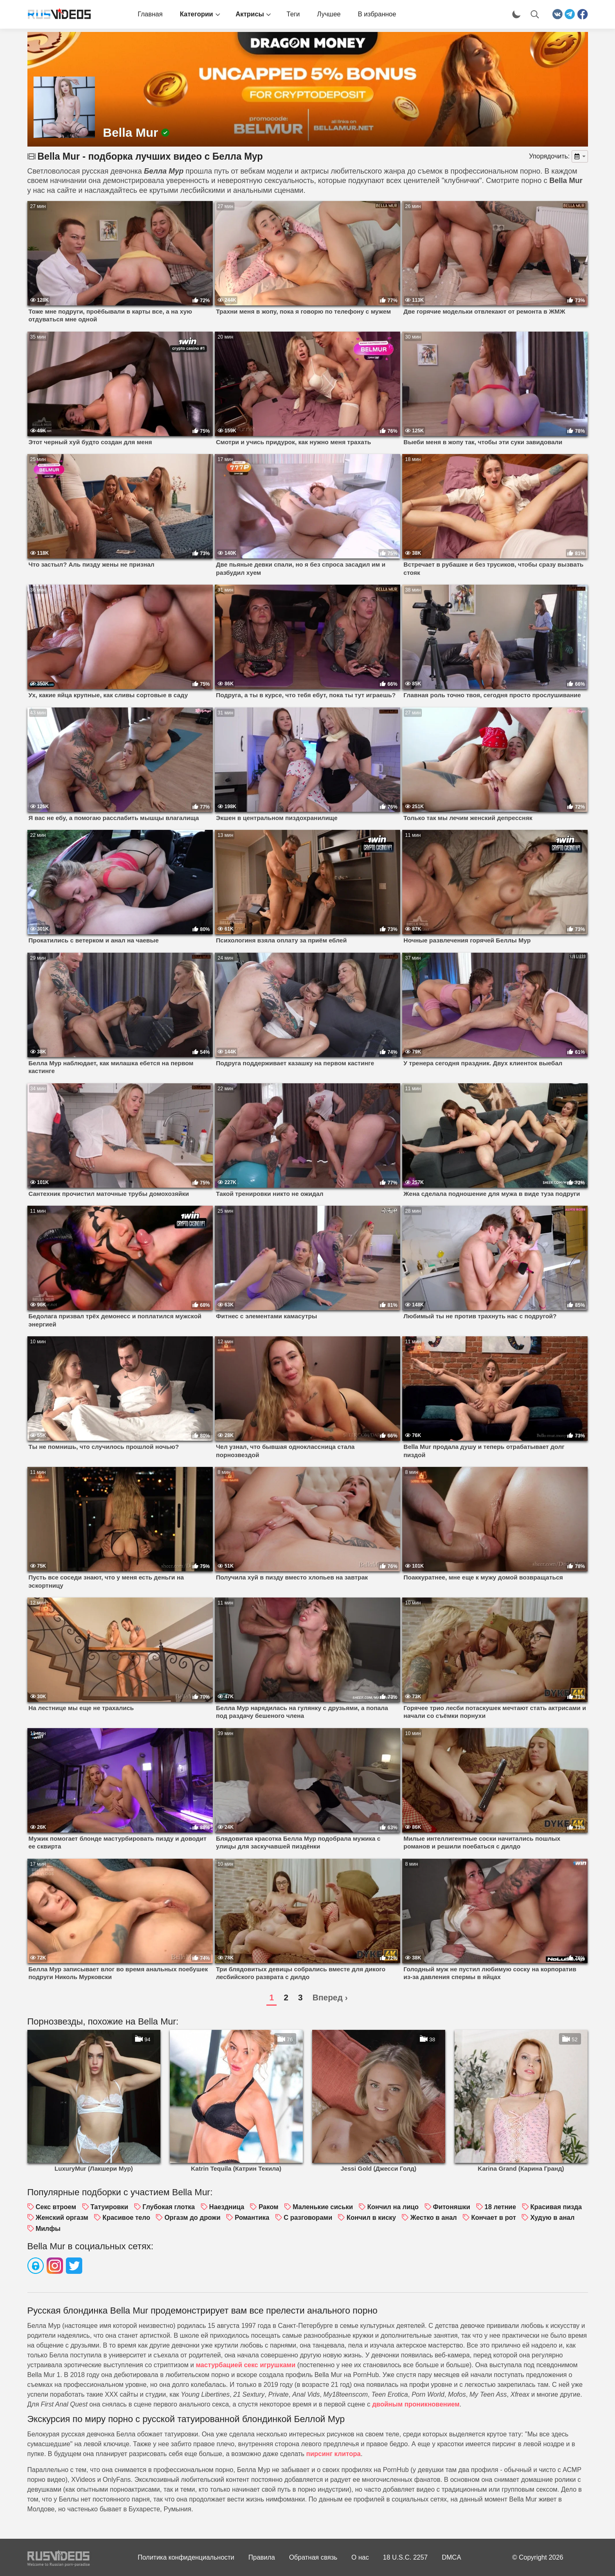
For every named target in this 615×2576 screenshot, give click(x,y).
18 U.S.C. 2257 (405, 2557)
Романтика (252, 2217)
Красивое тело (126, 2217)
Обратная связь (313, 2557)
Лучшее (329, 14)
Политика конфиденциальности (186, 2557)
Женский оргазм (62, 2217)
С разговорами (308, 2217)
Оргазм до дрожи (192, 2217)
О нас (360, 2557)
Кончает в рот (493, 2217)
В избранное (377, 14)
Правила (261, 2557)
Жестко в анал (433, 2217)
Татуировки (109, 2206)
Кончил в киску (371, 2217)
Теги (293, 14)
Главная (150, 14)
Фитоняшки (451, 2206)
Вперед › (330, 1997)
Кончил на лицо (393, 2206)
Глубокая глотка (168, 2206)
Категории (196, 14)
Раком (269, 2206)
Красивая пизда (556, 2206)
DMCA (451, 2557)
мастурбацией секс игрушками (245, 2364)
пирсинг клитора (333, 2453)
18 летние (500, 2206)
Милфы (48, 2228)
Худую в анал (552, 2217)
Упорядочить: (549, 156)
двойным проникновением (416, 2404)
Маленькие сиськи (323, 2206)
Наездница (226, 2206)
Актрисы (250, 14)
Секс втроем (56, 2206)
